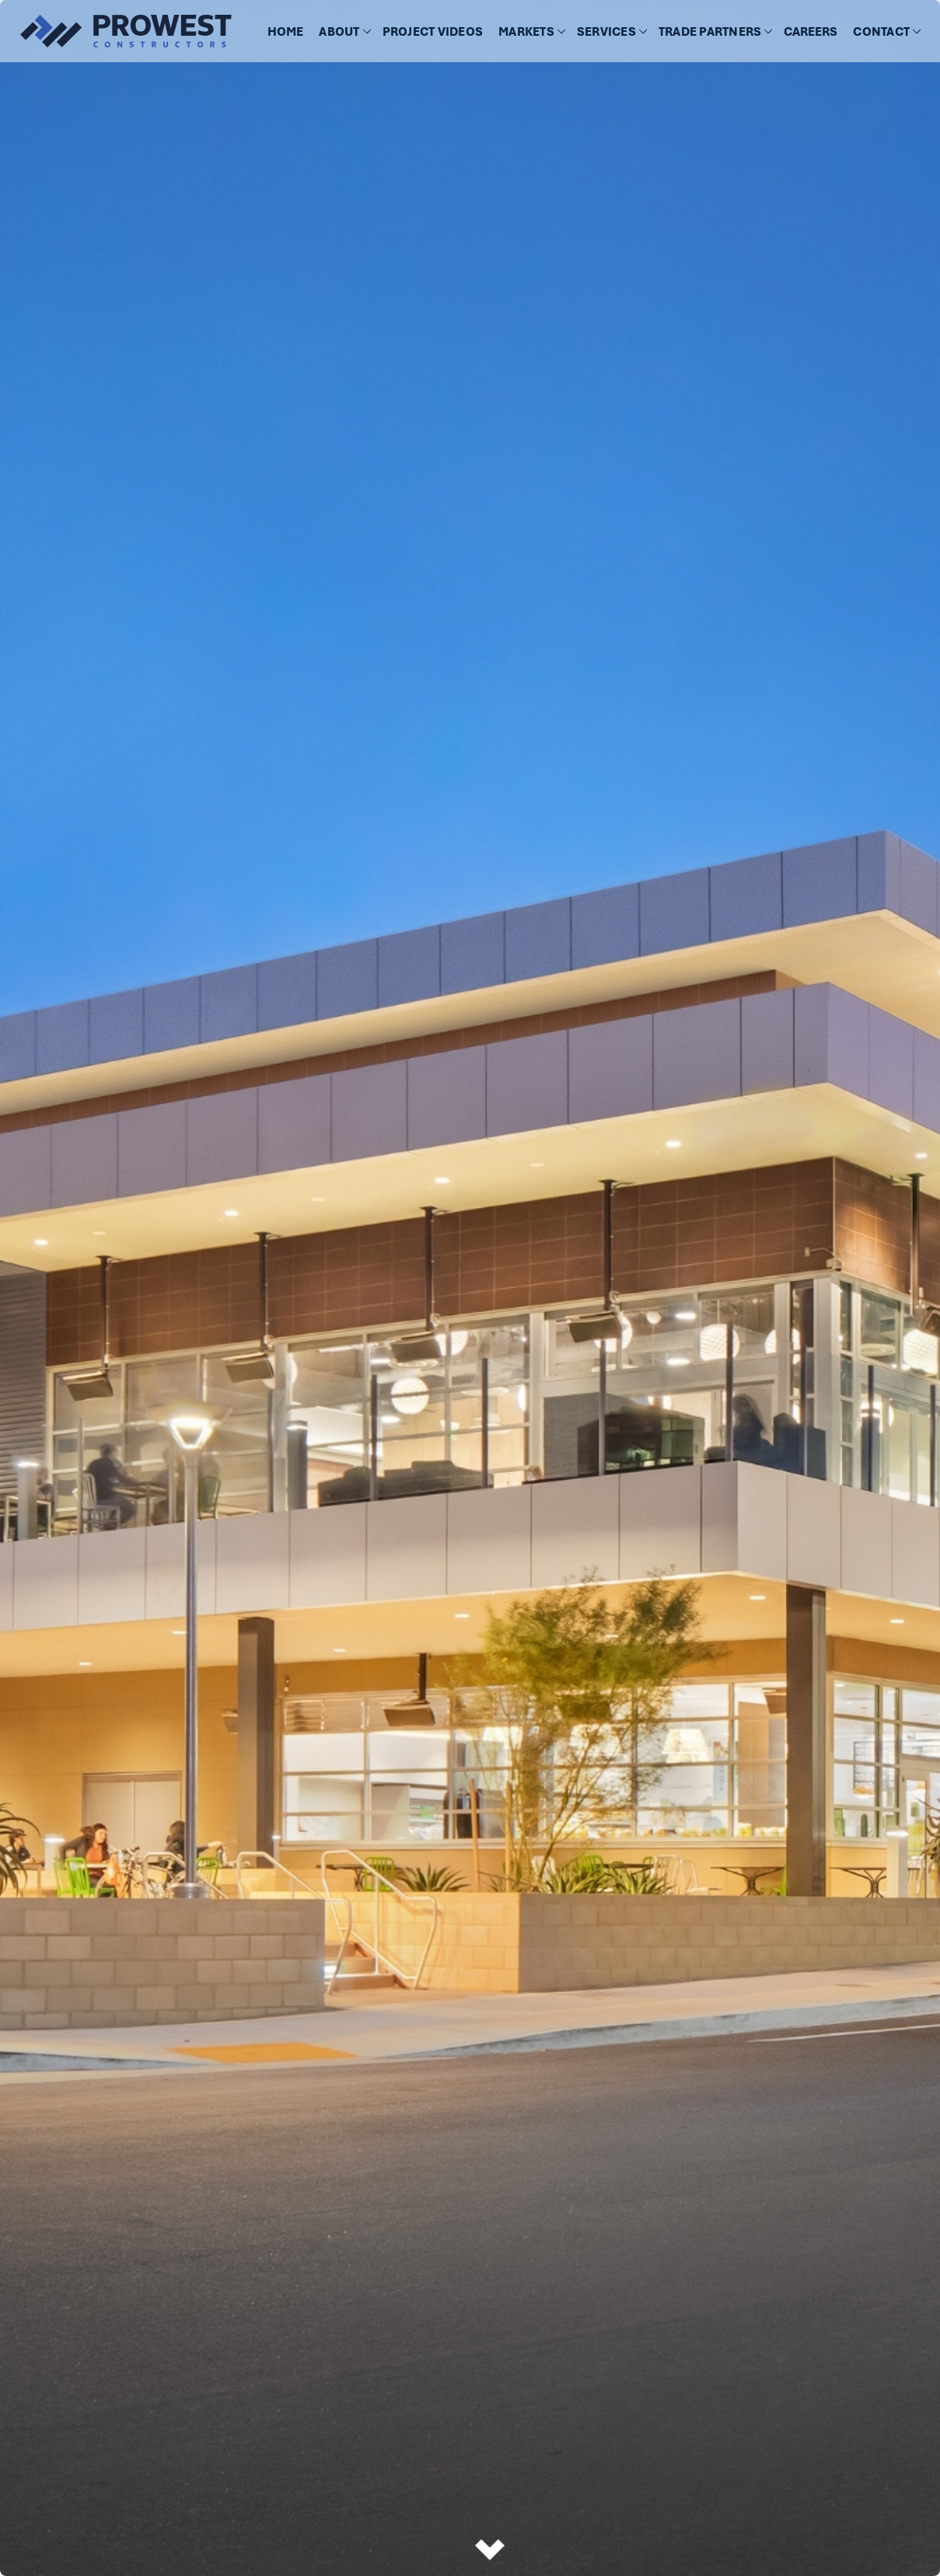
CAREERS (810, 32)
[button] (342, 32)
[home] (116, 31)
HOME (285, 32)
